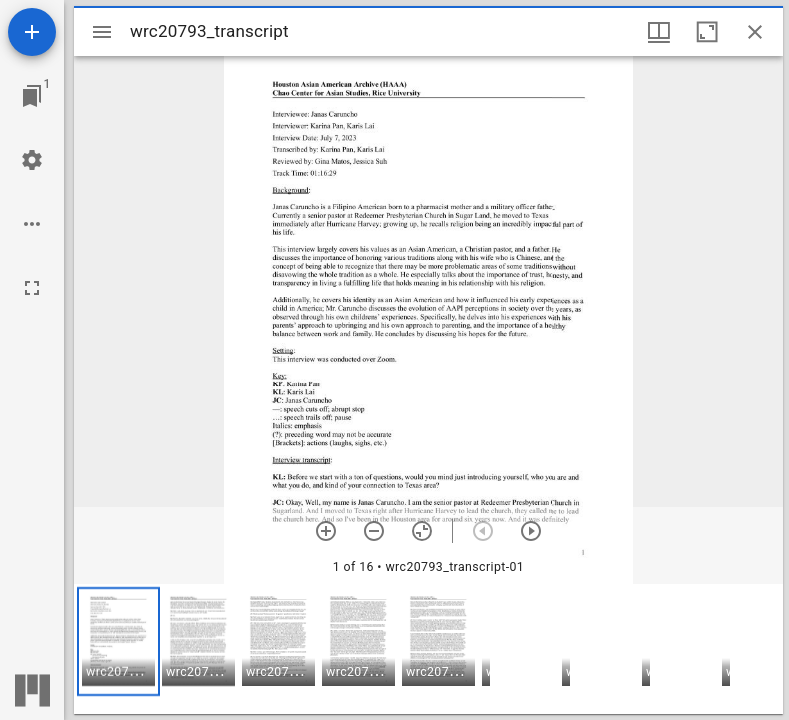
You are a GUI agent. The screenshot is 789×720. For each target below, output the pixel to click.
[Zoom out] (374, 531)
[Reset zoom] (422, 531)
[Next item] (531, 531)
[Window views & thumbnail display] (659, 32)
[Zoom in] (326, 531)
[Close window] (755, 32)
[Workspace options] (32, 224)
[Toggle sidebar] (102, 32)
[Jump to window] (32, 96)
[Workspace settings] (32, 160)
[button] (118, 641)
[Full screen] (32, 288)
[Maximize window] (707, 32)
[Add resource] (32, 32)
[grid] (428, 649)
